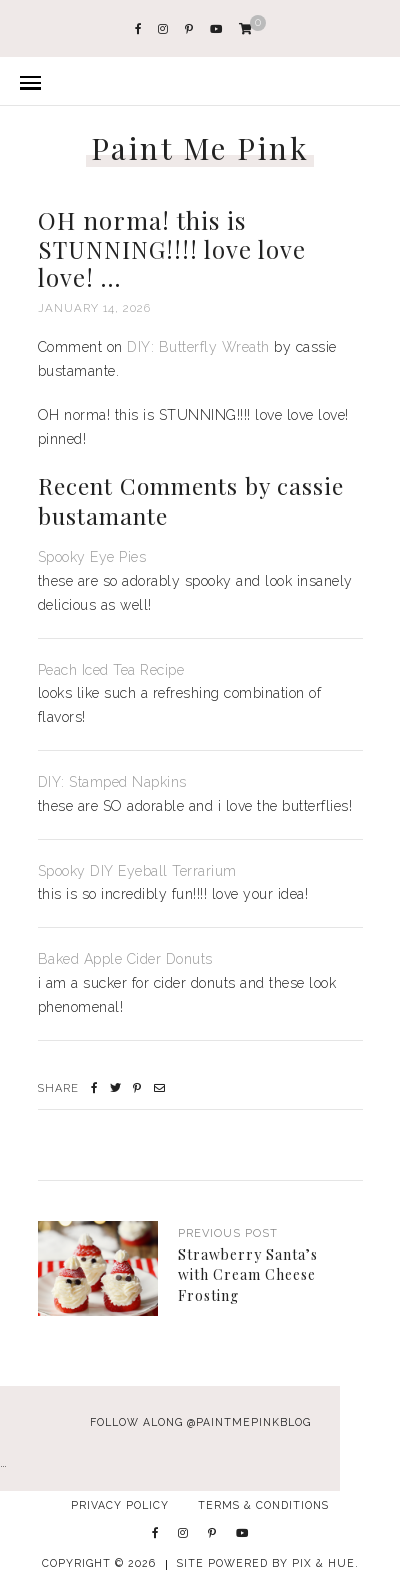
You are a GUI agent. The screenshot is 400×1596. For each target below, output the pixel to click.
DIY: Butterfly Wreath (198, 347)
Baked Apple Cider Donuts (125, 959)
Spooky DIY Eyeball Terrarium (137, 871)
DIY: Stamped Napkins (112, 782)
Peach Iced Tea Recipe (111, 670)
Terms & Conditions (263, 1505)
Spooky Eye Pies (92, 557)
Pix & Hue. (325, 1563)
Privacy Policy (120, 1505)
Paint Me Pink (200, 148)
